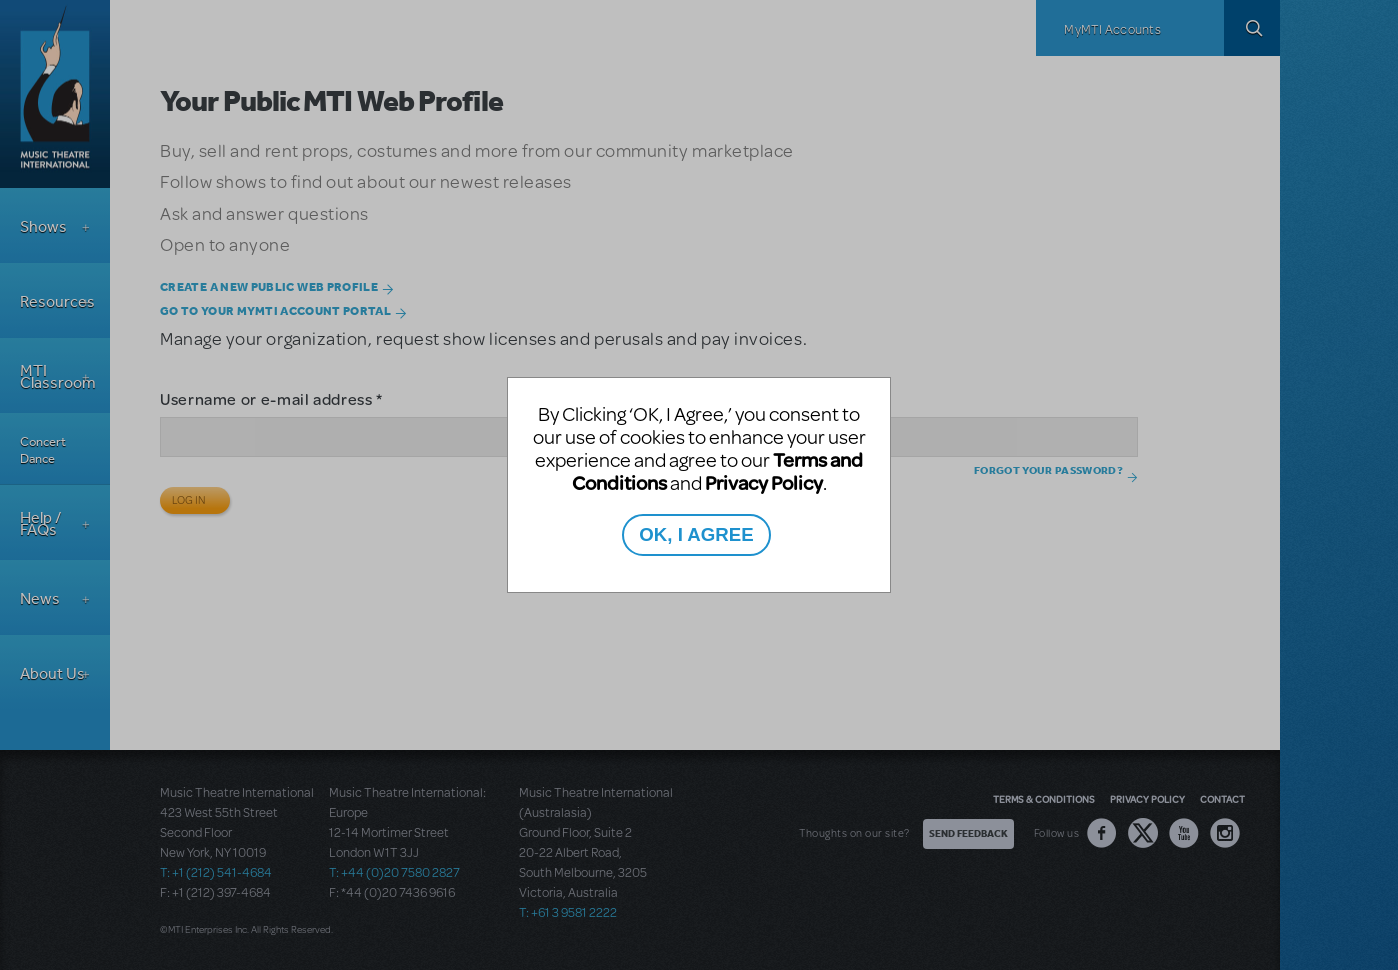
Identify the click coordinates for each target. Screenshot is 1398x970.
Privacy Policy (764, 482)
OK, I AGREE (696, 534)
